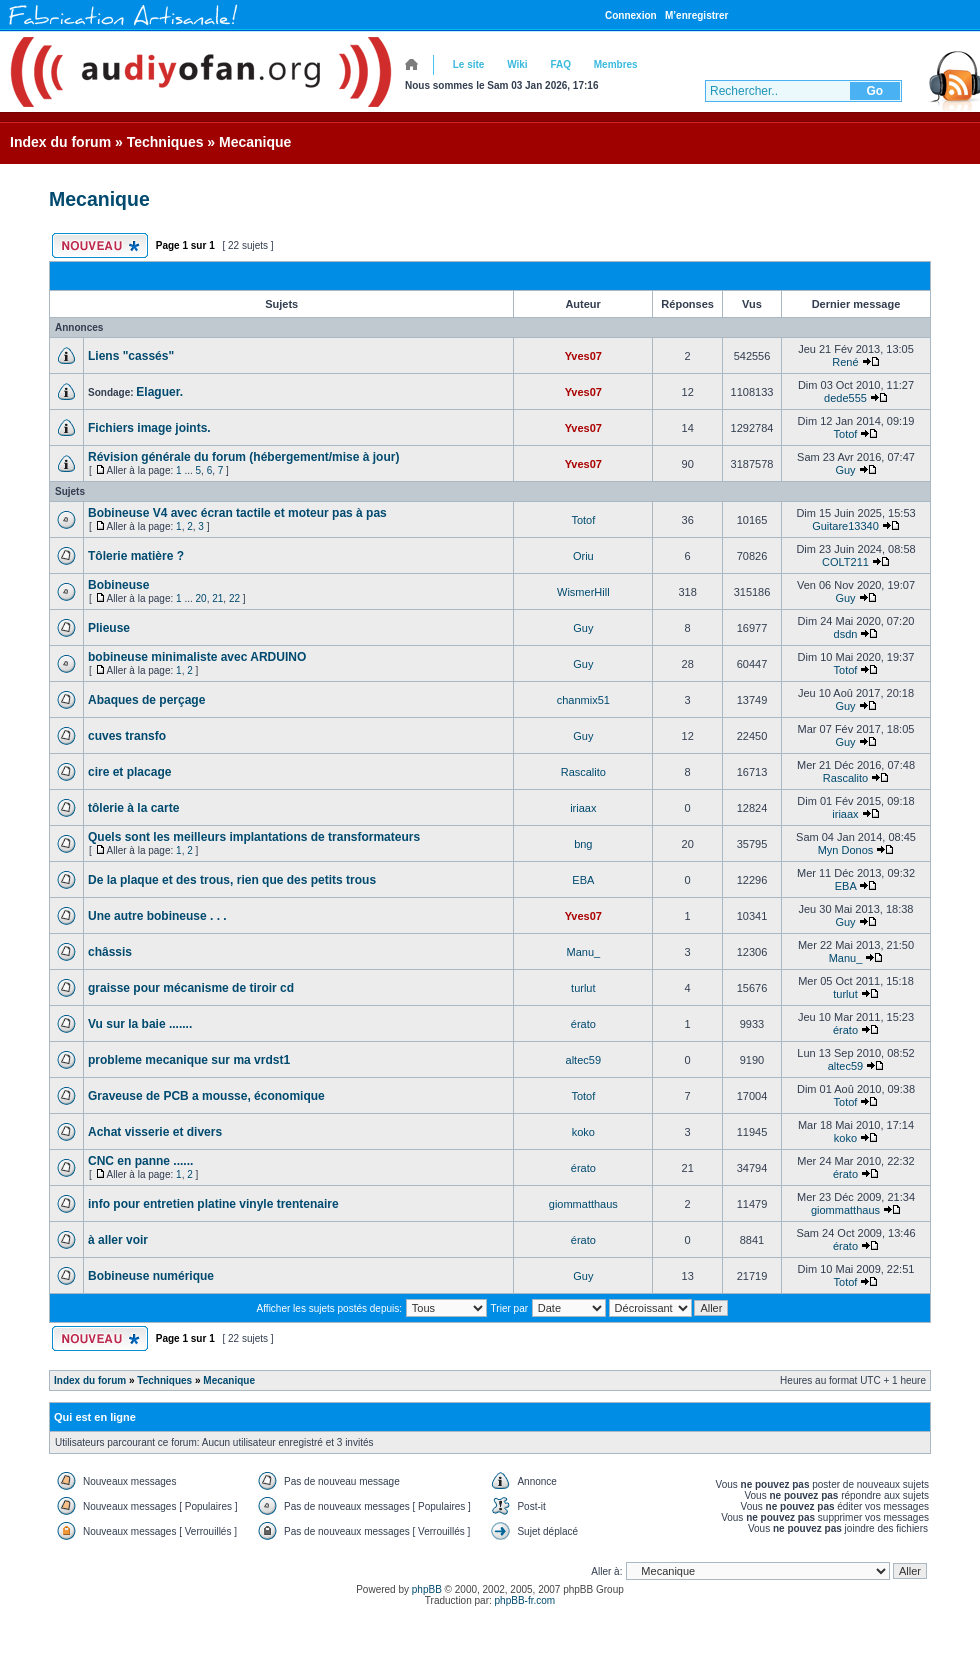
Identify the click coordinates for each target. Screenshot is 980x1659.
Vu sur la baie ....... (140, 1024)
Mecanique (255, 142)
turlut (583, 988)
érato (583, 1024)
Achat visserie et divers (155, 1132)
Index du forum (60, 142)
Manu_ (583, 952)
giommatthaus (583, 1204)
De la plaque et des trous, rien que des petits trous (232, 880)
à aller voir (118, 1240)
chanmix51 (583, 700)
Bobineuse (118, 585)
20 (201, 598)
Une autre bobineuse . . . (157, 916)
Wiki (517, 64)
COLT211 (845, 562)
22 (234, 598)
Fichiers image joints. (149, 428)
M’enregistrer (696, 15)
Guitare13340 (845, 526)
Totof (846, 434)
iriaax (583, 808)
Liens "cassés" (131, 356)
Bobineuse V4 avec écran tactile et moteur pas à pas (237, 513)
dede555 (845, 398)
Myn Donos (846, 850)
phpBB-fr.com (525, 1600)
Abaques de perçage (146, 700)
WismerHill (583, 592)
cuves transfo (127, 736)
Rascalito (583, 772)
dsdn (846, 634)
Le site (469, 64)
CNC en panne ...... (140, 1161)
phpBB (427, 1589)
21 (217, 598)
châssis (110, 952)
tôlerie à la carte (133, 808)
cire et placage (129, 772)
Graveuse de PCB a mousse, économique (206, 1096)
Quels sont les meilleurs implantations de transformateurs (254, 837)
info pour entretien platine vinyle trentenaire (213, 1204)
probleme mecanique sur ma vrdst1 (189, 1060)
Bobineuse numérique (151, 1276)
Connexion (631, 15)
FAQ (560, 64)
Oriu (583, 556)
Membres (616, 64)
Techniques (165, 142)
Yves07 (583, 356)
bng (583, 844)
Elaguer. (159, 392)
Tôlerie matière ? (136, 556)
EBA (583, 880)
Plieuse (109, 628)
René (845, 362)
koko (583, 1132)
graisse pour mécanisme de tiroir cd (191, 988)
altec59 (583, 1060)
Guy (845, 470)
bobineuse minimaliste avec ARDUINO (197, 657)
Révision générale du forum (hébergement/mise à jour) (243, 457)
